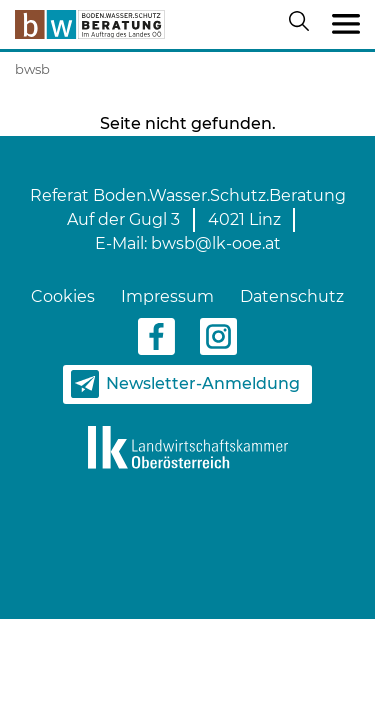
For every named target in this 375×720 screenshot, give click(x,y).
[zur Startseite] (90, 24)
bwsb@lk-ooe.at (216, 243)
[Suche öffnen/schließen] (303, 25)
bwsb (32, 69)
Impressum (167, 296)
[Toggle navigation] (346, 25)
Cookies (63, 296)
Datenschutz (292, 296)
